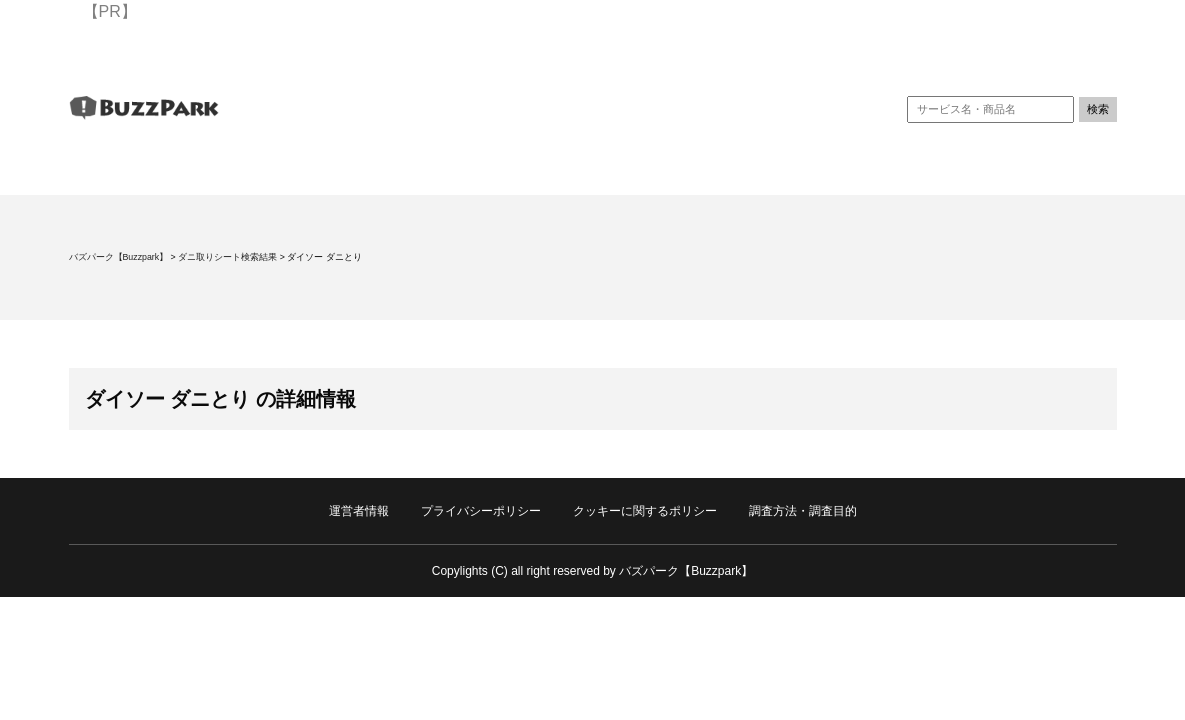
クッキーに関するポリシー (645, 511)
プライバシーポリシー (481, 511)
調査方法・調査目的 (803, 511)
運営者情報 (359, 511)
